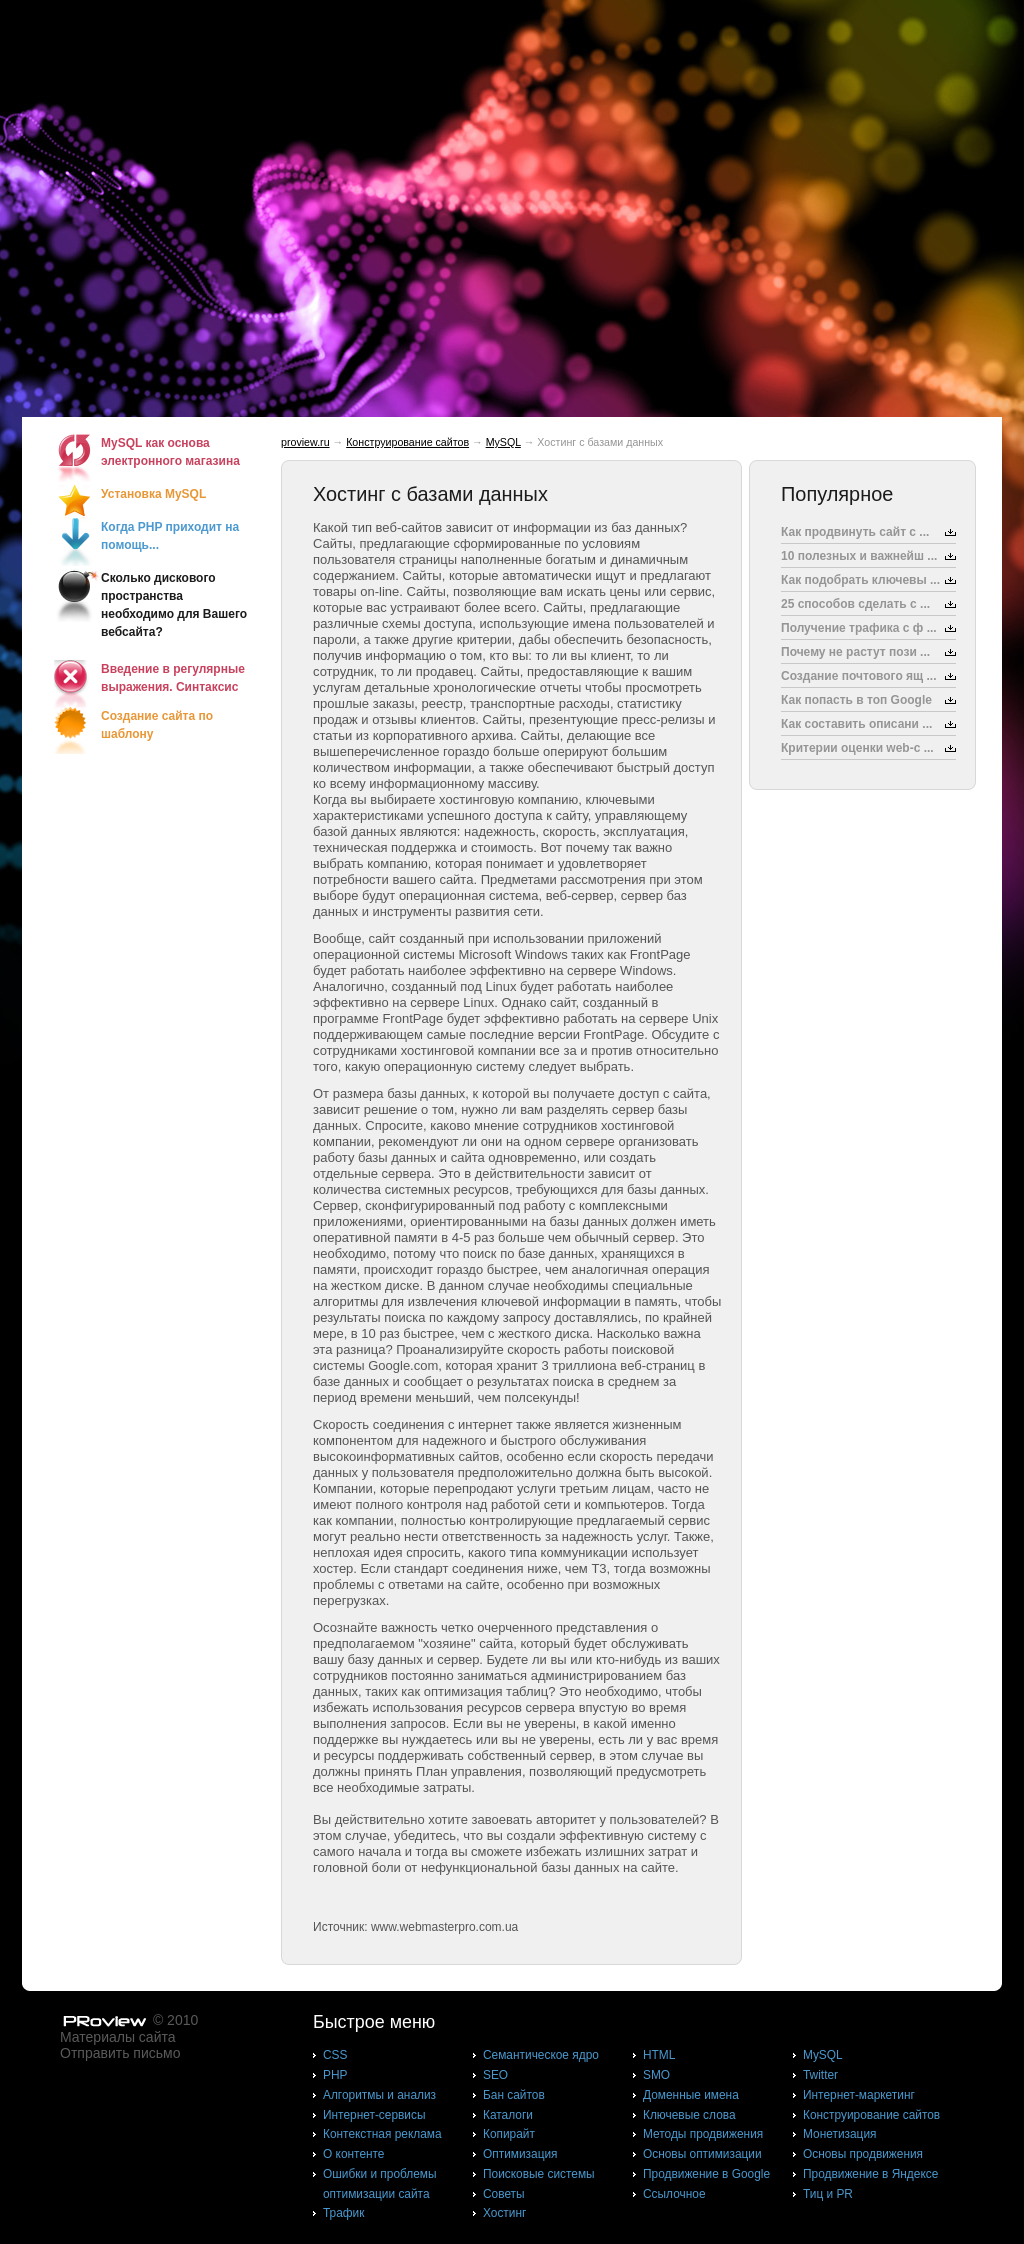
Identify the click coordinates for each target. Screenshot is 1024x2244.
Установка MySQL (153, 494)
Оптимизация (520, 2154)
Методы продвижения (703, 2134)
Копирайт (509, 2134)
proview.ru (305, 442)
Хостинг (504, 2213)
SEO (495, 2075)
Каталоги (508, 2115)
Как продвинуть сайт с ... (855, 532)
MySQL (503, 442)
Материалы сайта (118, 2037)
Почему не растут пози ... (855, 652)
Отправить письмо (120, 2053)
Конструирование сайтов (407, 442)
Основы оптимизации (702, 2154)
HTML (659, 2055)
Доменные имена (691, 2095)
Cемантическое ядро (541, 2055)
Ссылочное (674, 2194)
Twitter (820, 2075)
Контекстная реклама (382, 2134)
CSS (335, 2055)
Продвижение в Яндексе (870, 2174)
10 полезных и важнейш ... (859, 556)
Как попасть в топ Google (856, 700)
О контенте (354, 2154)
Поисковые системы (539, 2174)
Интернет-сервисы (374, 2115)
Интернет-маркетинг (859, 2095)
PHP (335, 2075)
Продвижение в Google (706, 2174)
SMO (656, 2075)
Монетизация (839, 2134)
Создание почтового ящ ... (859, 676)
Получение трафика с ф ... (859, 628)
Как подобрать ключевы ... (860, 580)
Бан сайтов (514, 2095)
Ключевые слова (689, 2115)
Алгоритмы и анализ (379, 2095)
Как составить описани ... (856, 724)
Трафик (343, 2213)
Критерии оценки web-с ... (857, 748)
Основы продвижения (863, 2154)
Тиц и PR (828, 2194)
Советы (504, 2194)
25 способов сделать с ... (855, 604)
